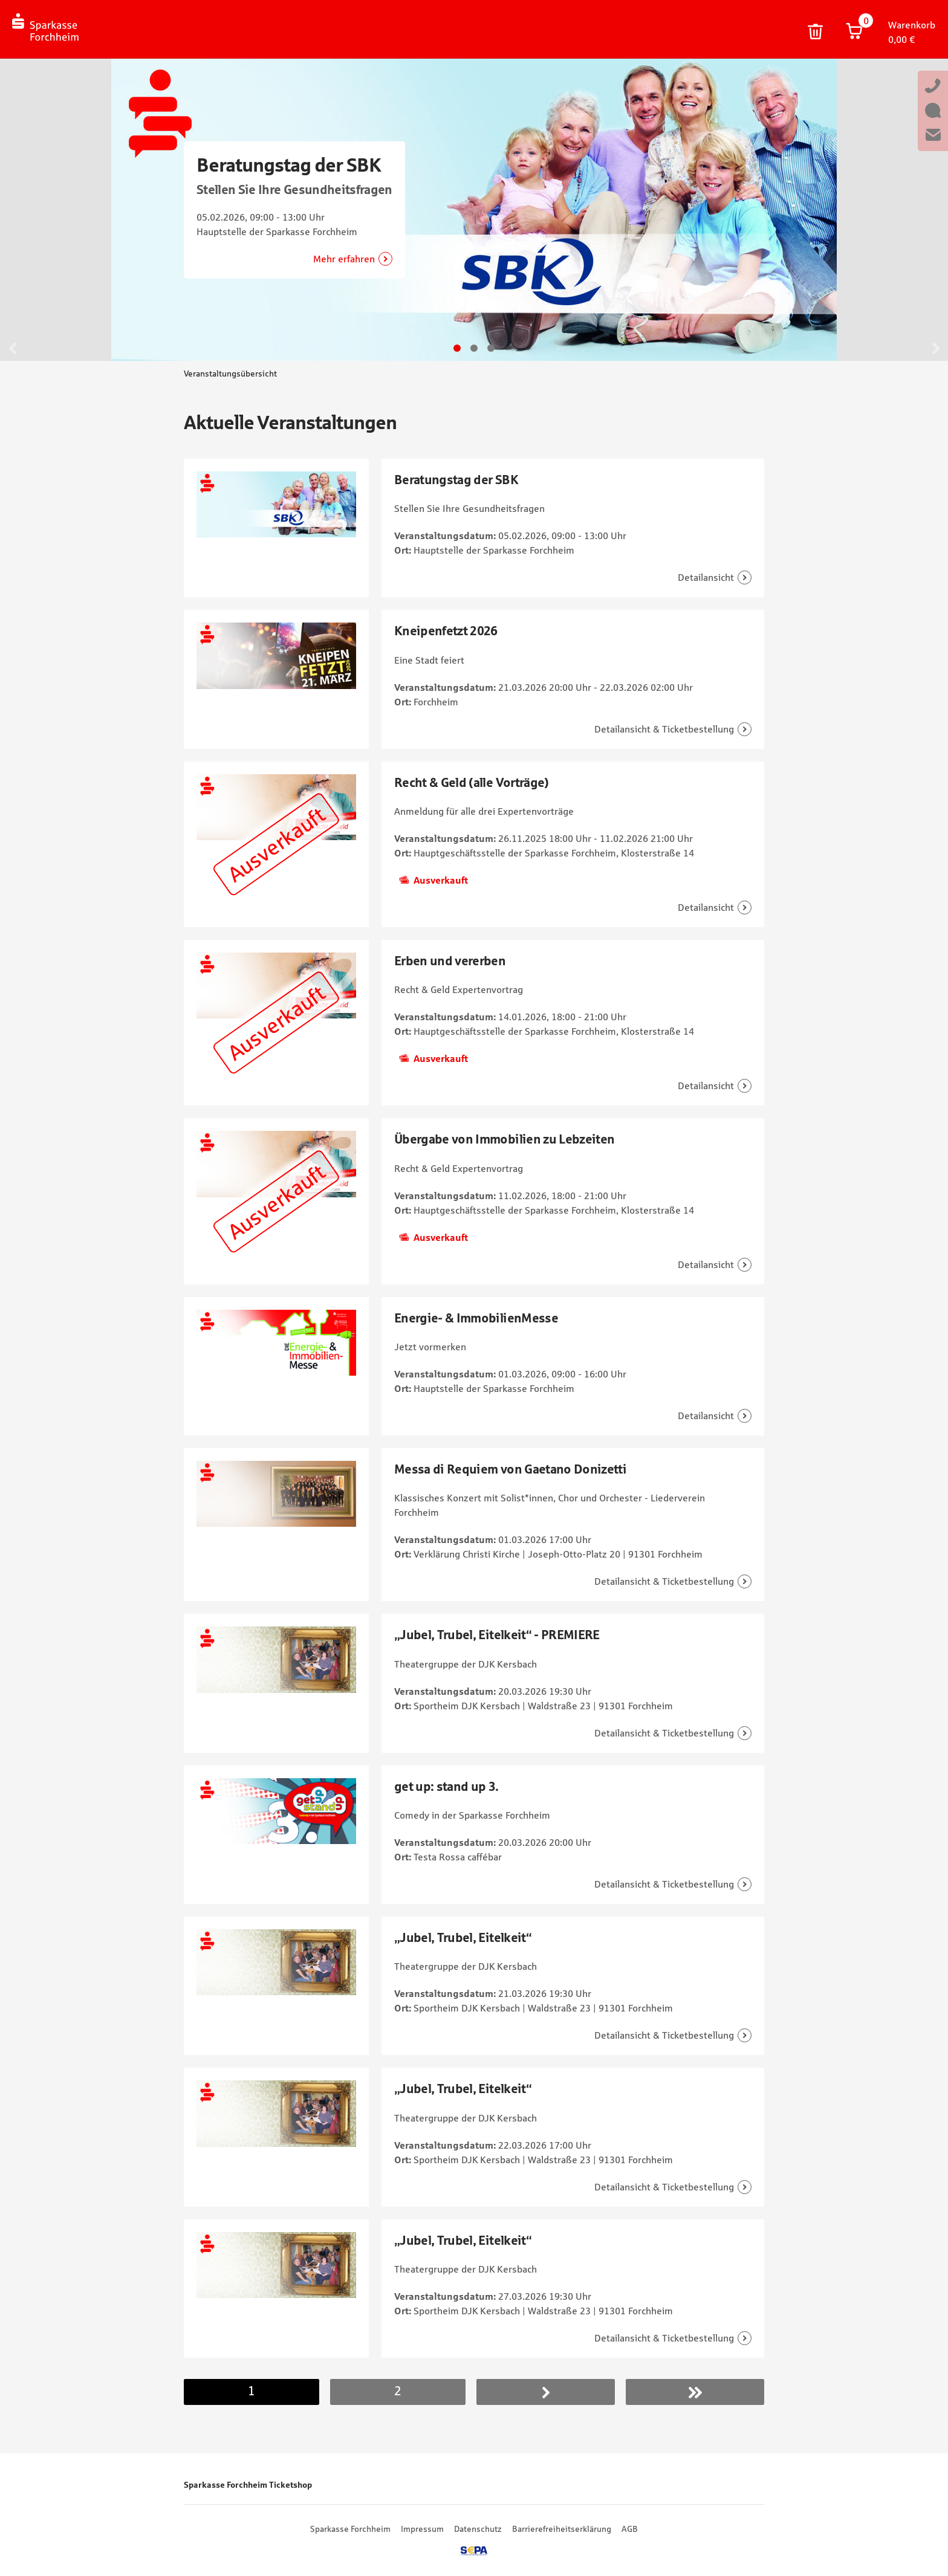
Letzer (695, 2392)
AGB (630, 2529)
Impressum (422, 2529)
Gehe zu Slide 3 (491, 348)
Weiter (935, 348)
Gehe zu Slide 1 (457, 348)
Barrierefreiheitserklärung (561, 2529)
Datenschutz (478, 2529)
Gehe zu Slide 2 (474, 348)
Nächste (545, 2392)
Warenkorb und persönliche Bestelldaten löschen (815, 32)
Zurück (12, 348)
